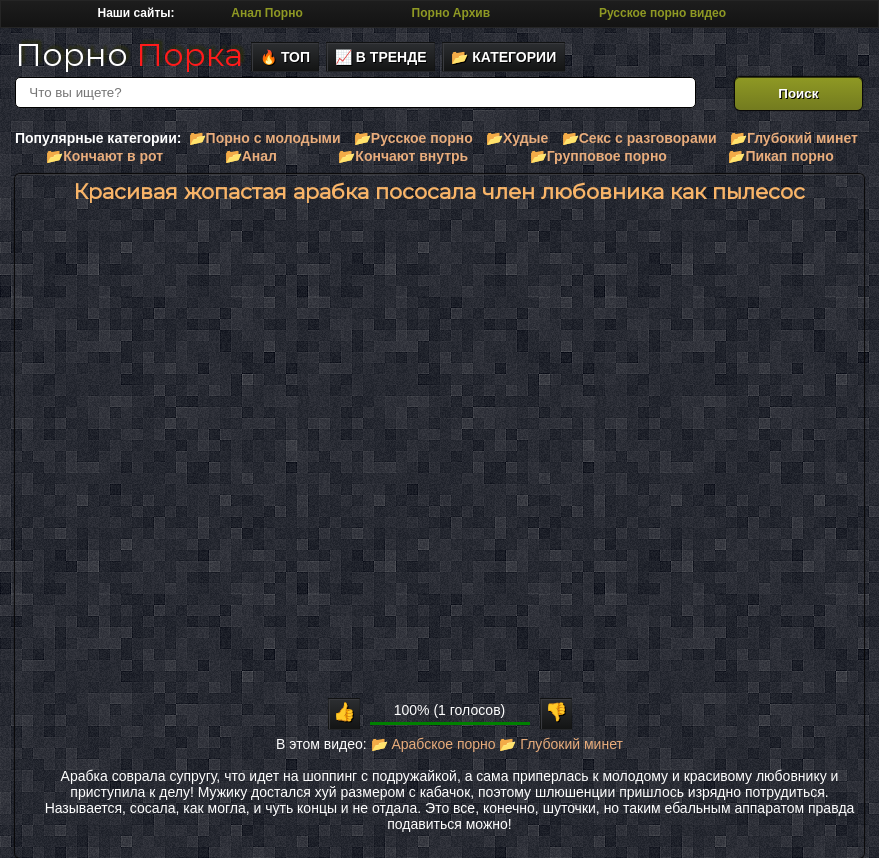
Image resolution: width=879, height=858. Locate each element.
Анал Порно (266, 13)
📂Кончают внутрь (403, 156)
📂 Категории (503, 57)
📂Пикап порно (780, 156)
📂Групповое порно (598, 156)
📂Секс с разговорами (639, 138)
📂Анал (251, 156)
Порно (129, 54)
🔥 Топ (285, 57)
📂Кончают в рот (104, 156)
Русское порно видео (662, 13)
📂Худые (517, 138)
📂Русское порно (413, 138)
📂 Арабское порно (433, 744)
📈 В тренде (381, 57)
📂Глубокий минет (794, 138)
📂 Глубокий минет (560, 744)
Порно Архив (451, 13)
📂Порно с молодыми (265, 138)
